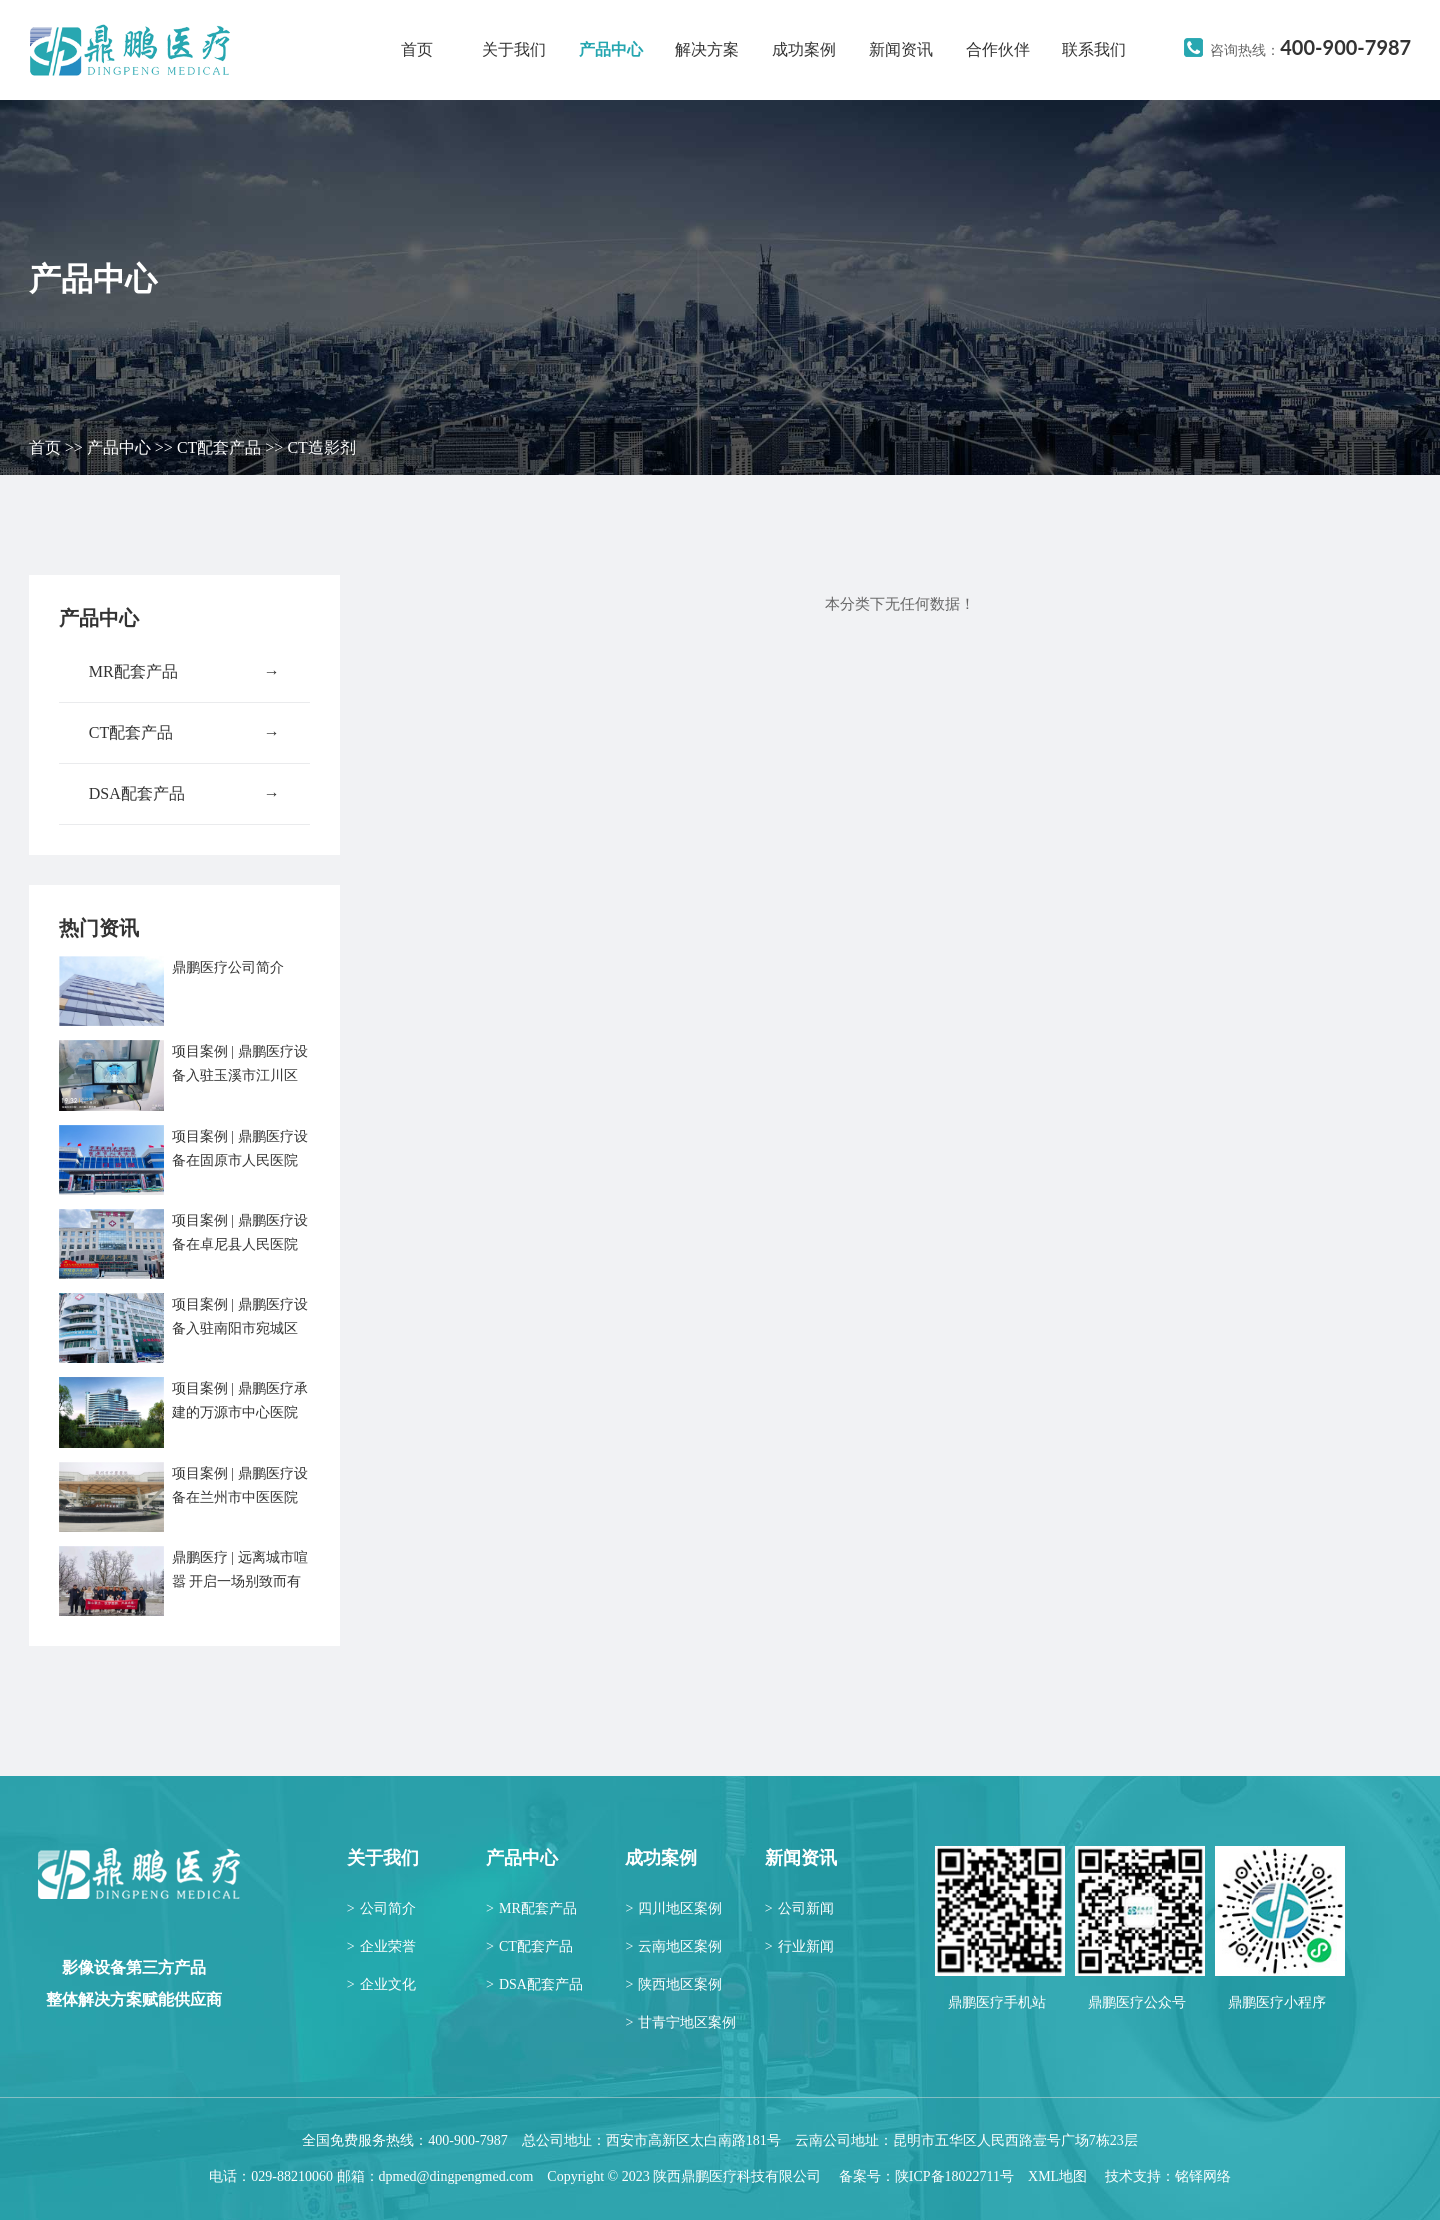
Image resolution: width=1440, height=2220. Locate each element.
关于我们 (514, 49)
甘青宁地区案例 (680, 2022)
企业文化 (381, 1984)
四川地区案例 (673, 1908)
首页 (417, 49)
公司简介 (381, 1908)
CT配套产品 (219, 447)
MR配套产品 (184, 672)
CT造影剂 (321, 447)
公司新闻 (799, 1908)
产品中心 (611, 49)
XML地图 (1057, 2176)
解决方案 (707, 49)
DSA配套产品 (184, 794)
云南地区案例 (673, 1946)
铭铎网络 (1203, 2176)
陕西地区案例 (673, 1984)
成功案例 (804, 49)
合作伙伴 (998, 49)
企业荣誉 (381, 1946)
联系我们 (1094, 49)
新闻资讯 (901, 49)
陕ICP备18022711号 (954, 2176)
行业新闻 (799, 1946)
